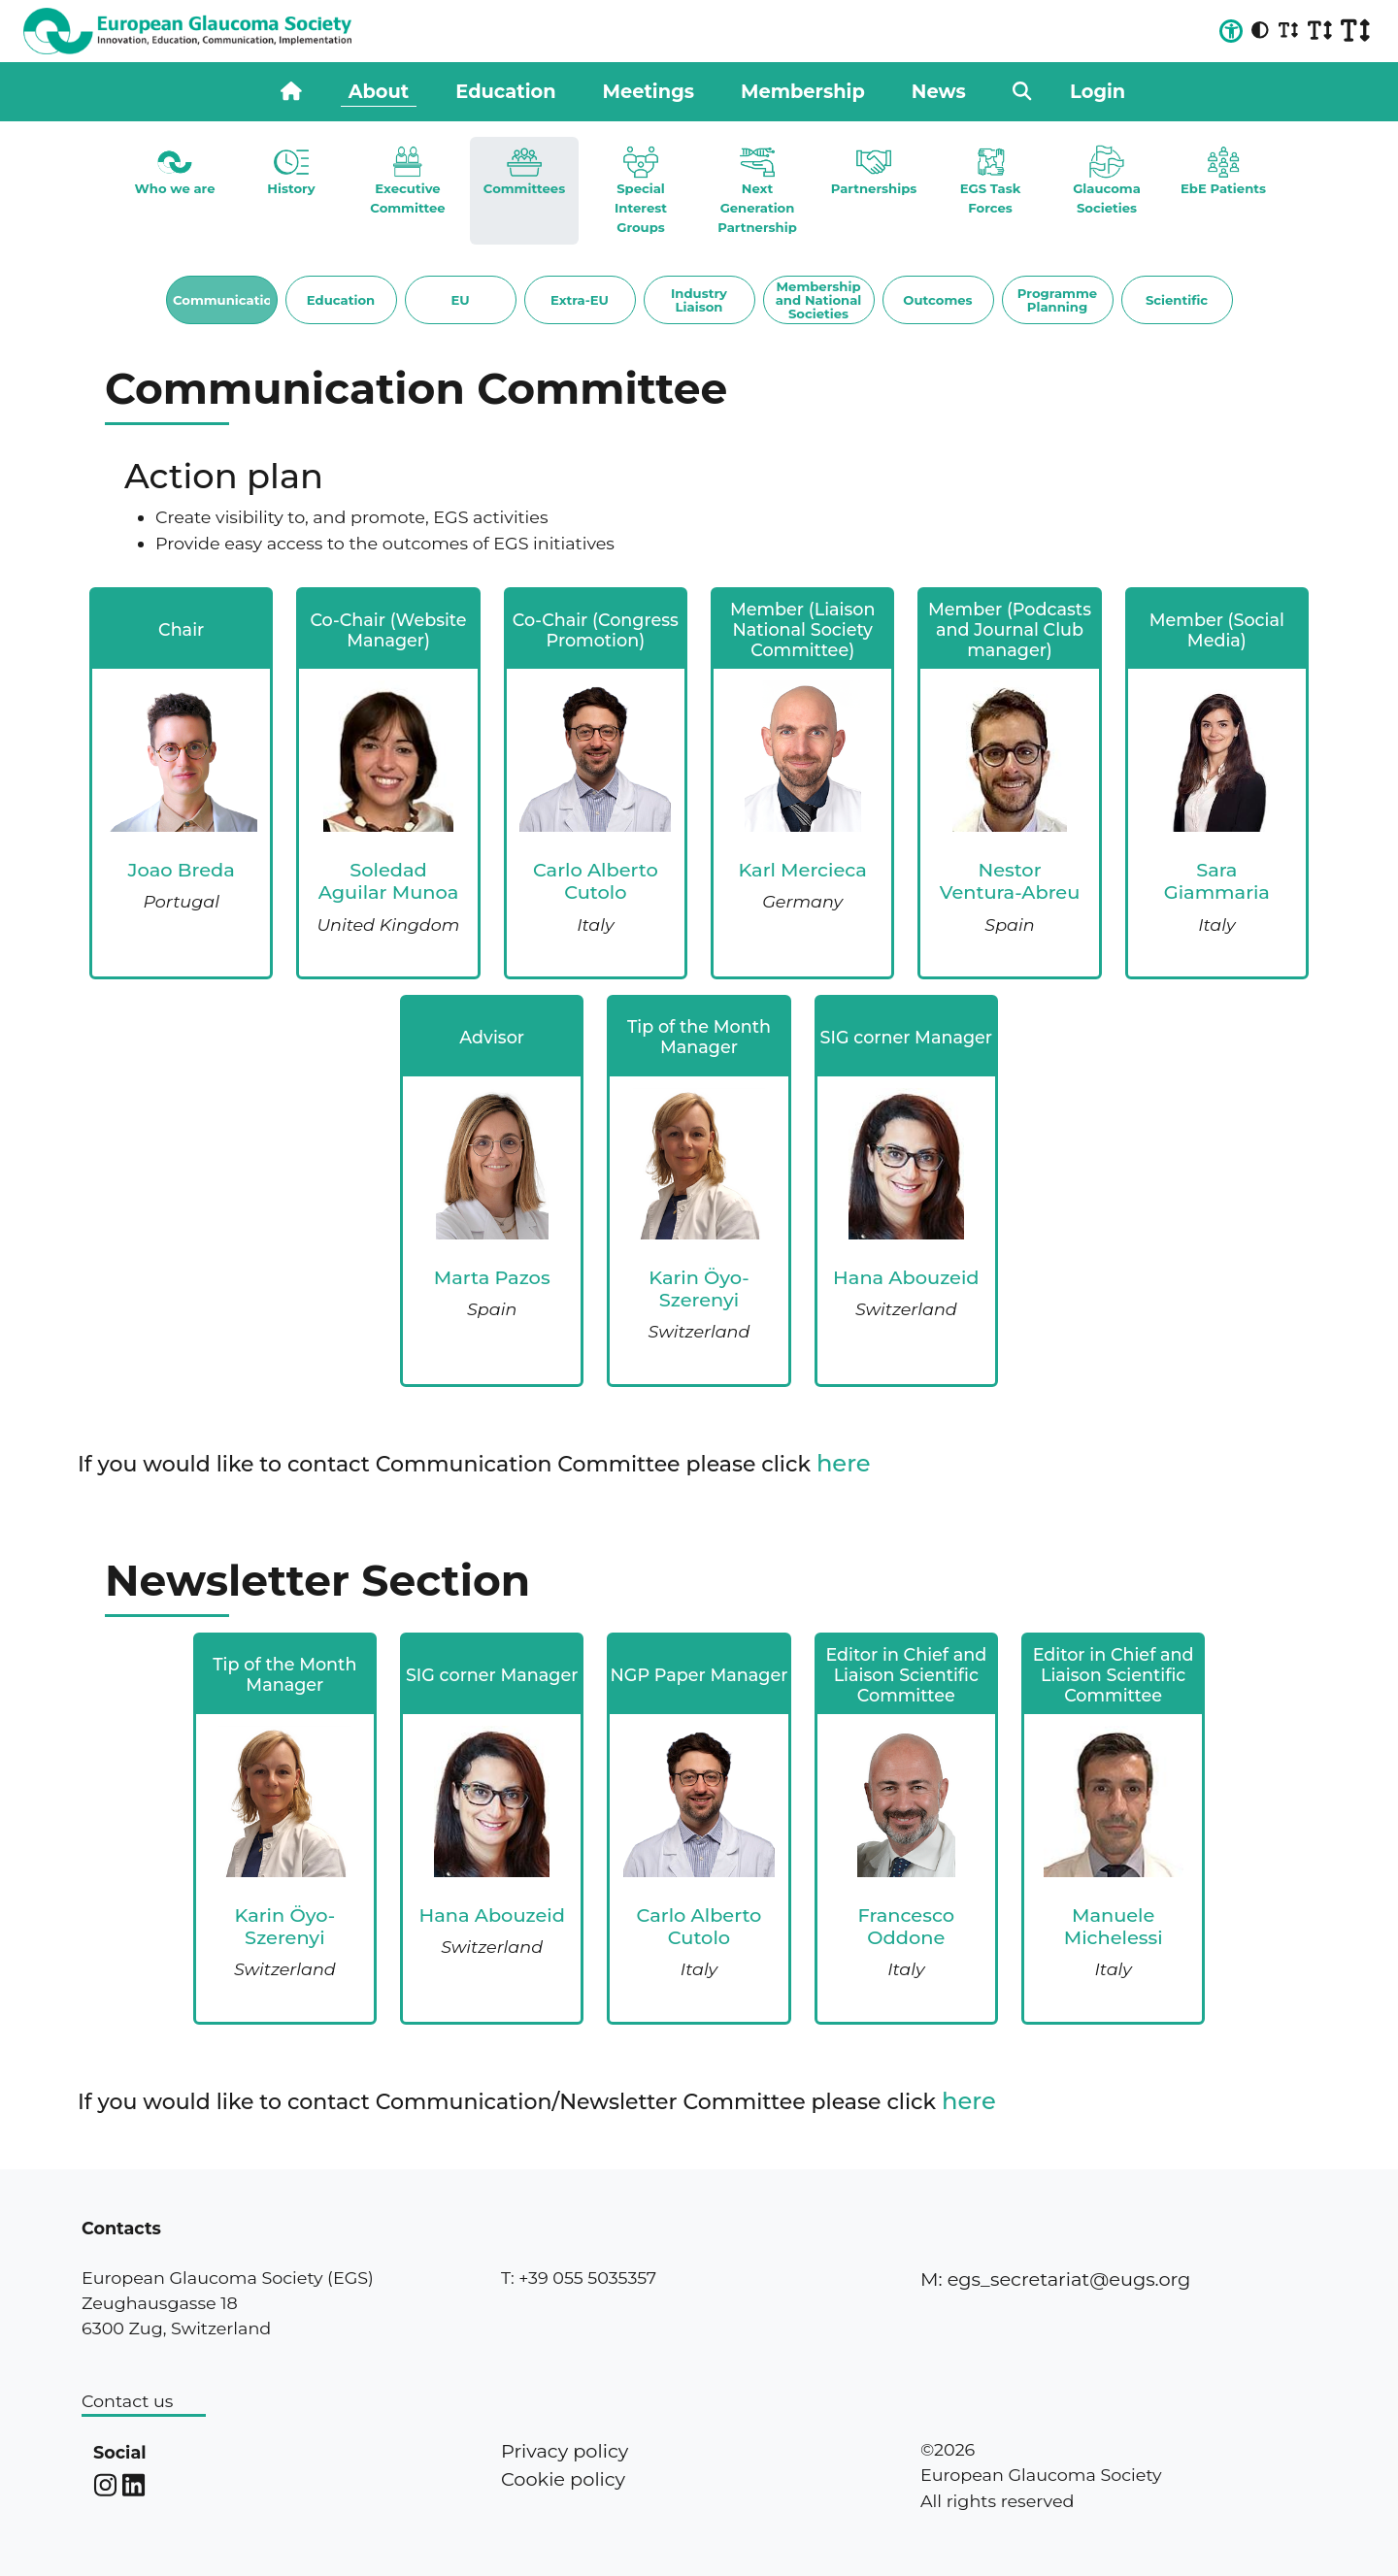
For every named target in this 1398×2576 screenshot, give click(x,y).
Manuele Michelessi (1113, 1926)
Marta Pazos (492, 1277)
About (379, 91)
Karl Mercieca (802, 869)
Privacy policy (564, 2450)
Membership (803, 91)
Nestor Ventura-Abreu (1010, 881)
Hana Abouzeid (906, 1277)
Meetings (648, 91)
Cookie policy (563, 2479)
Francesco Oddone (906, 1926)
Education (505, 91)
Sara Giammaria (1217, 881)
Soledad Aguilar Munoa (388, 881)
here (843, 1463)
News (939, 91)
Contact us (127, 2401)
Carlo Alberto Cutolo (595, 881)
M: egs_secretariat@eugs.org (1055, 2279)
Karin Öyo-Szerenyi (699, 1288)
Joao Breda (181, 869)
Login (1097, 91)
